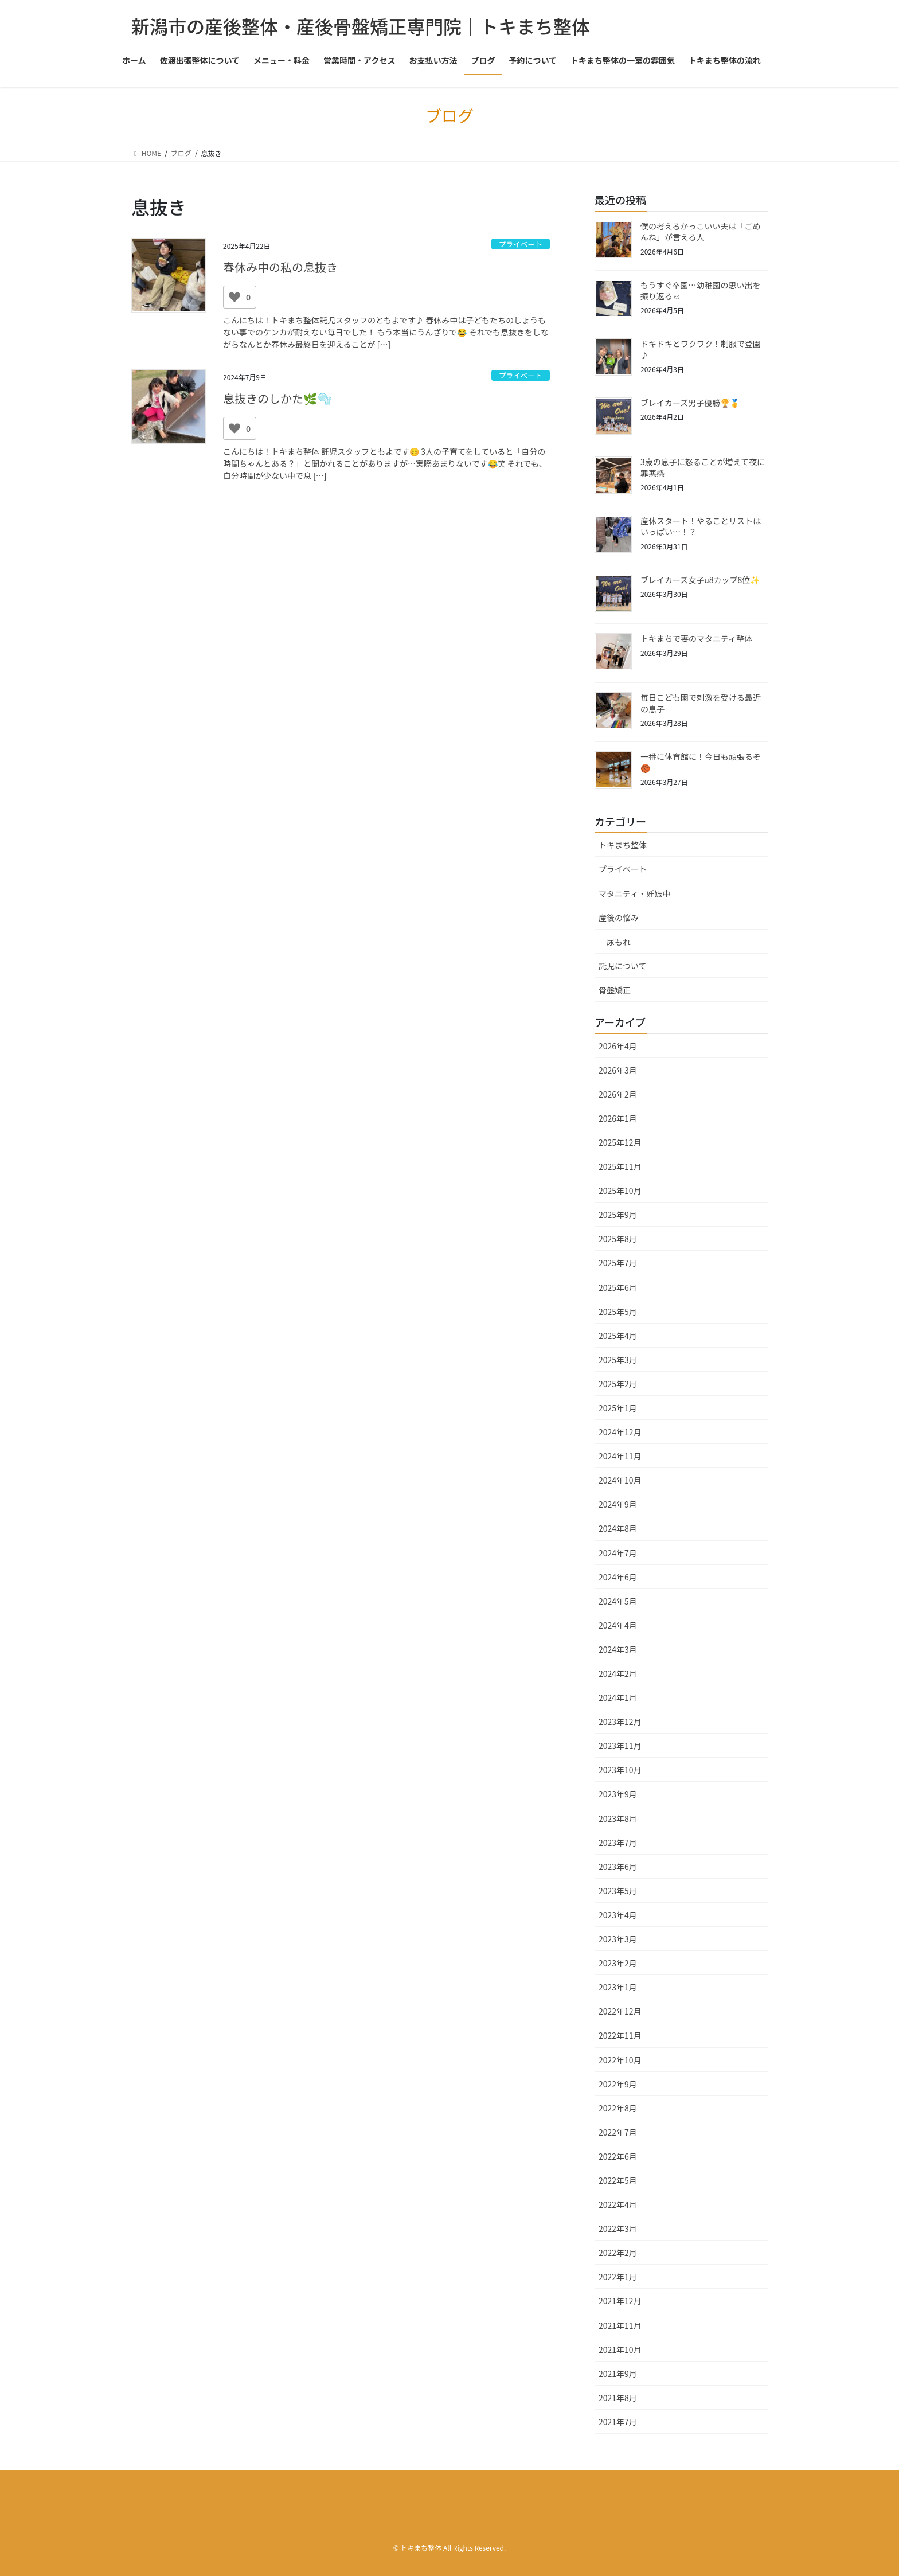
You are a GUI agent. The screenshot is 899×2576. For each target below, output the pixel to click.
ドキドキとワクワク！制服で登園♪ (700, 349)
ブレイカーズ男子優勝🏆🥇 (690, 402)
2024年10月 (620, 1480)
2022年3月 (618, 2228)
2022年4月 (618, 2204)
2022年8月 (618, 2108)
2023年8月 (618, 1818)
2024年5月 (618, 1601)
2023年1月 (618, 1987)
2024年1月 (618, 1697)
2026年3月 (618, 1070)
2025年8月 (618, 1238)
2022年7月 (618, 2132)
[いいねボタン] (234, 297)
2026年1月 (618, 1118)
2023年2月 (618, 1963)
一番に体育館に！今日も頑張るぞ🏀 (700, 762)
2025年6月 (618, 1287)
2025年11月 (620, 1166)
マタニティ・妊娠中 (634, 893)
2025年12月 (620, 1142)
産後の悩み (619, 917)
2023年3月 (618, 1939)
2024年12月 (620, 1432)
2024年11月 (620, 1456)
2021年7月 (618, 2421)
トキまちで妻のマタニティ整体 (696, 638)
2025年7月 (618, 1263)
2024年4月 (618, 1625)
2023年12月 (620, 1721)
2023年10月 (620, 1769)
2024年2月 (618, 1673)
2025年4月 (618, 1335)
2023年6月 (618, 1866)
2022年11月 (620, 2035)
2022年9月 (618, 2084)
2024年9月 (618, 1504)
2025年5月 (618, 1311)
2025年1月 (618, 1408)
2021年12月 (620, 2300)
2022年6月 (618, 2156)
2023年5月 (618, 1890)
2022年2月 (618, 2252)
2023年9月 (618, 1794)
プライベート (520, 244)
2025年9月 (618, 1214)
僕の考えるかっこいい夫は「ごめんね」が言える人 (700, 231)
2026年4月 (618, 1046)
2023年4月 (618, 1915)
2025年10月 (620, 1190)
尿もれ (619, 941)
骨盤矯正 (615, 990)
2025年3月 (618, 1359)
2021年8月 (618, 2397)
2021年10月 (620, 2349)
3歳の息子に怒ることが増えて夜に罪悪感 (702, 467)
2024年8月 (618, 1528)
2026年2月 (618, 1094)
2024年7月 (618, 1553)
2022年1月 (618, 2276)
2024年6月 (618, 1577)
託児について (623, 965)
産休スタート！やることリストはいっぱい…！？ (700, 526)
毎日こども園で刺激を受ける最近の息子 (700, 703)
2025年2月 (618, 1384)
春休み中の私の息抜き (280, 267)
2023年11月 (620, 1745)
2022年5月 (618, 2180)
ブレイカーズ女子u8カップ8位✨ (700, 580)
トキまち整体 (623, 844)
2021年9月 (618, 2373)
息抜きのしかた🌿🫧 (277, 398)
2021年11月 (620, 2325)
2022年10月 (620, 2060)
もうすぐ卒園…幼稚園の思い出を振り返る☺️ (700, 290)
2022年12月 (620, 2011)
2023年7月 (618, 1842)
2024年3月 (618, 1649)
